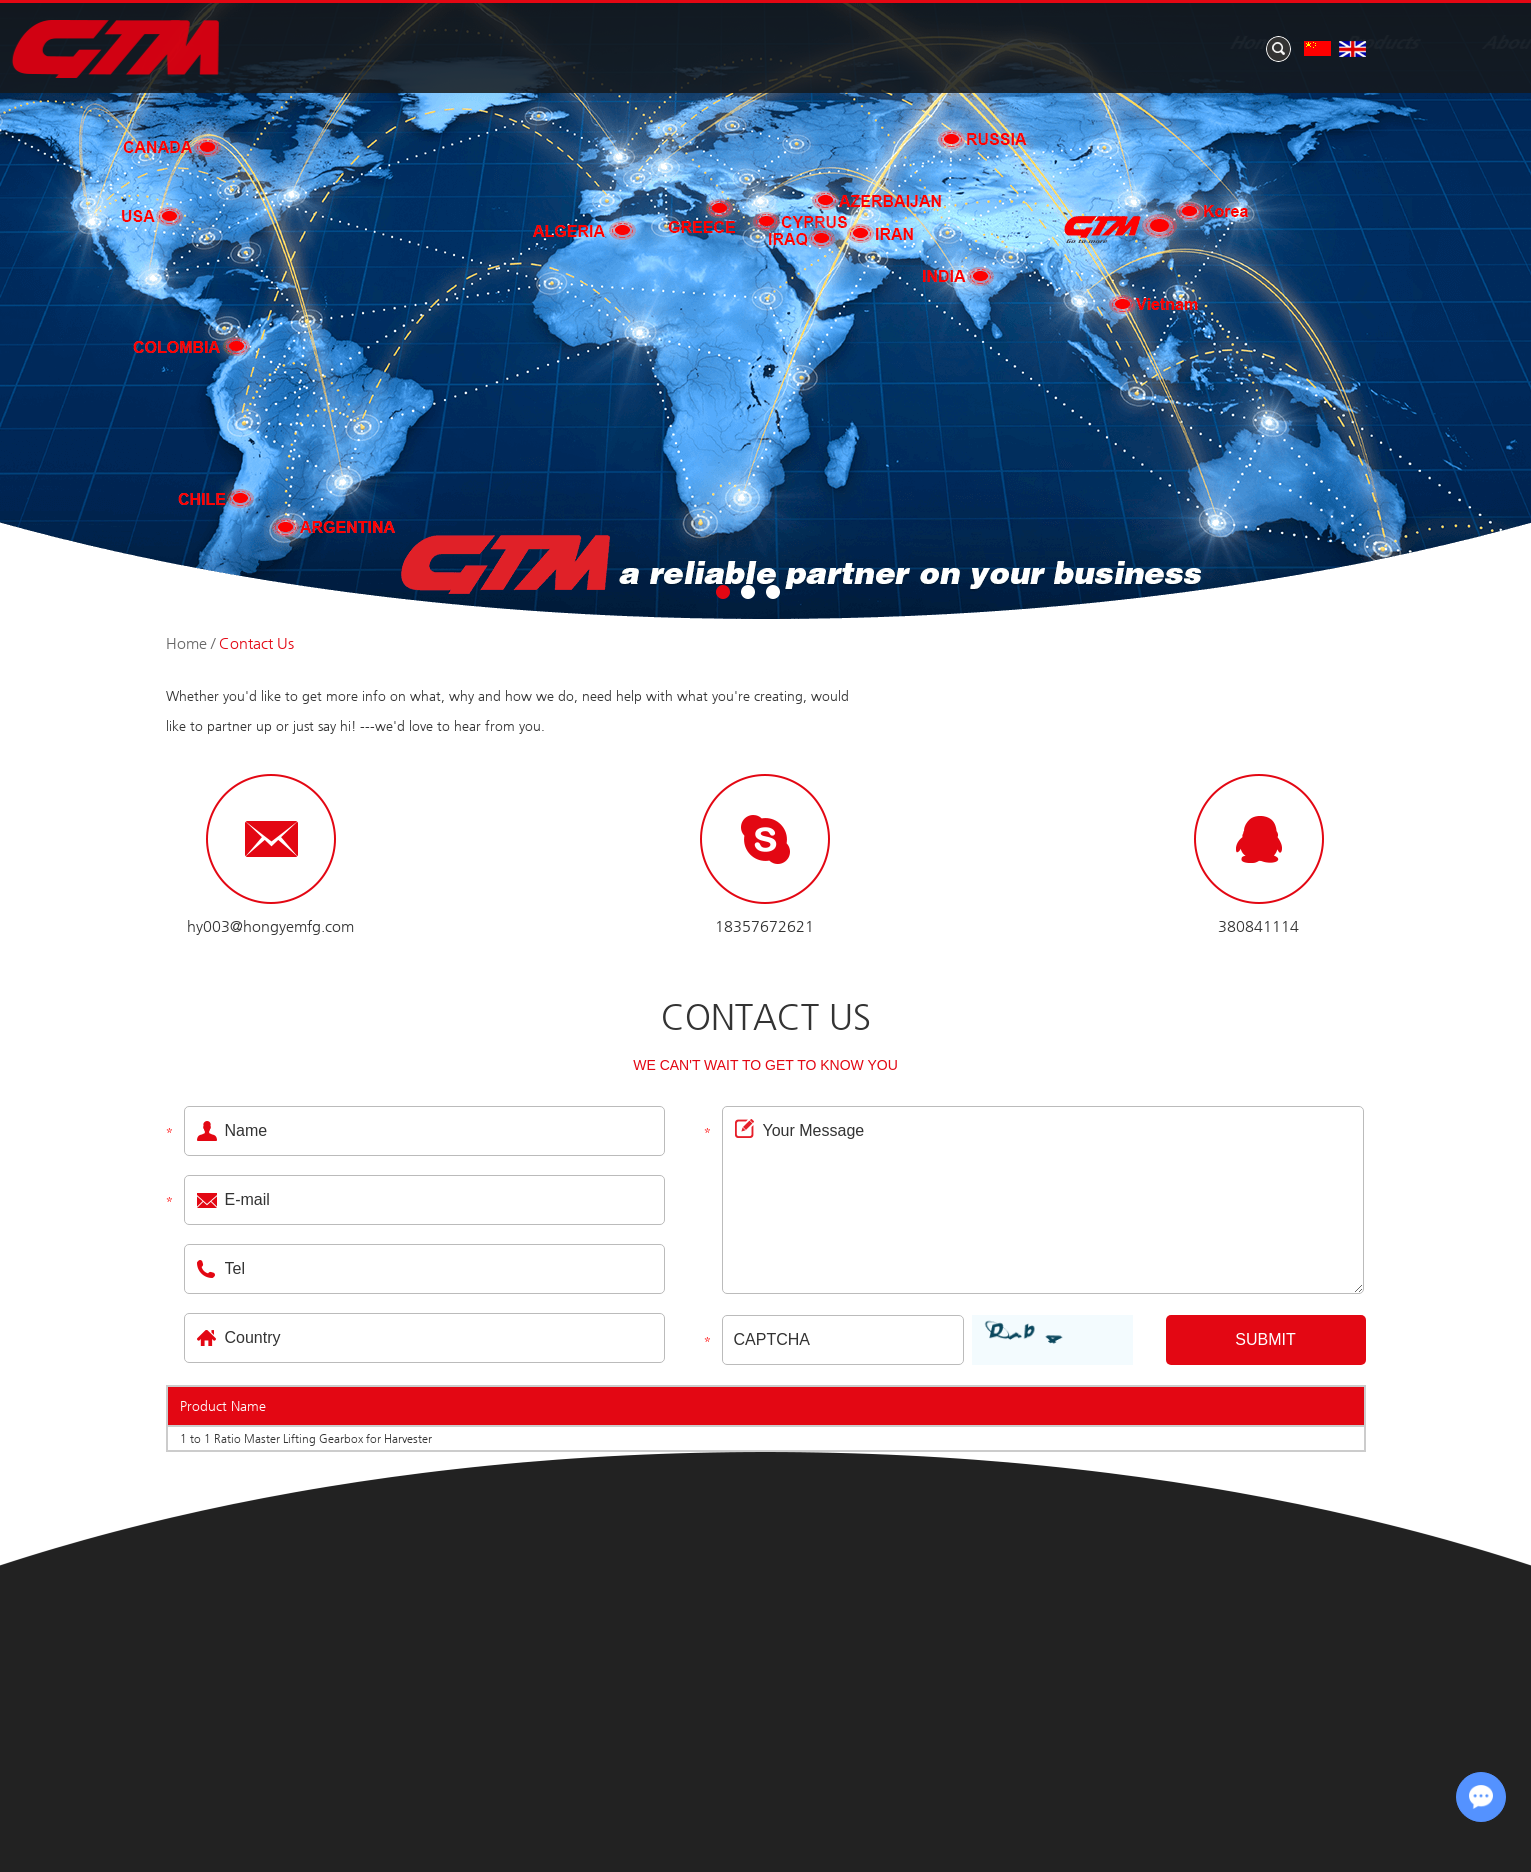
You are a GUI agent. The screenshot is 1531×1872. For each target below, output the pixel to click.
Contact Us (1340, 44)
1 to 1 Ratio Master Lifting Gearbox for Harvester (306, 1439)
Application (1181, 44)
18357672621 (764, 926)
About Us (916, 44)
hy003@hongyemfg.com (270, 926)
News (1044, 44)
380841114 (1258, 926)
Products (775, 44)
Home (648, 44)
